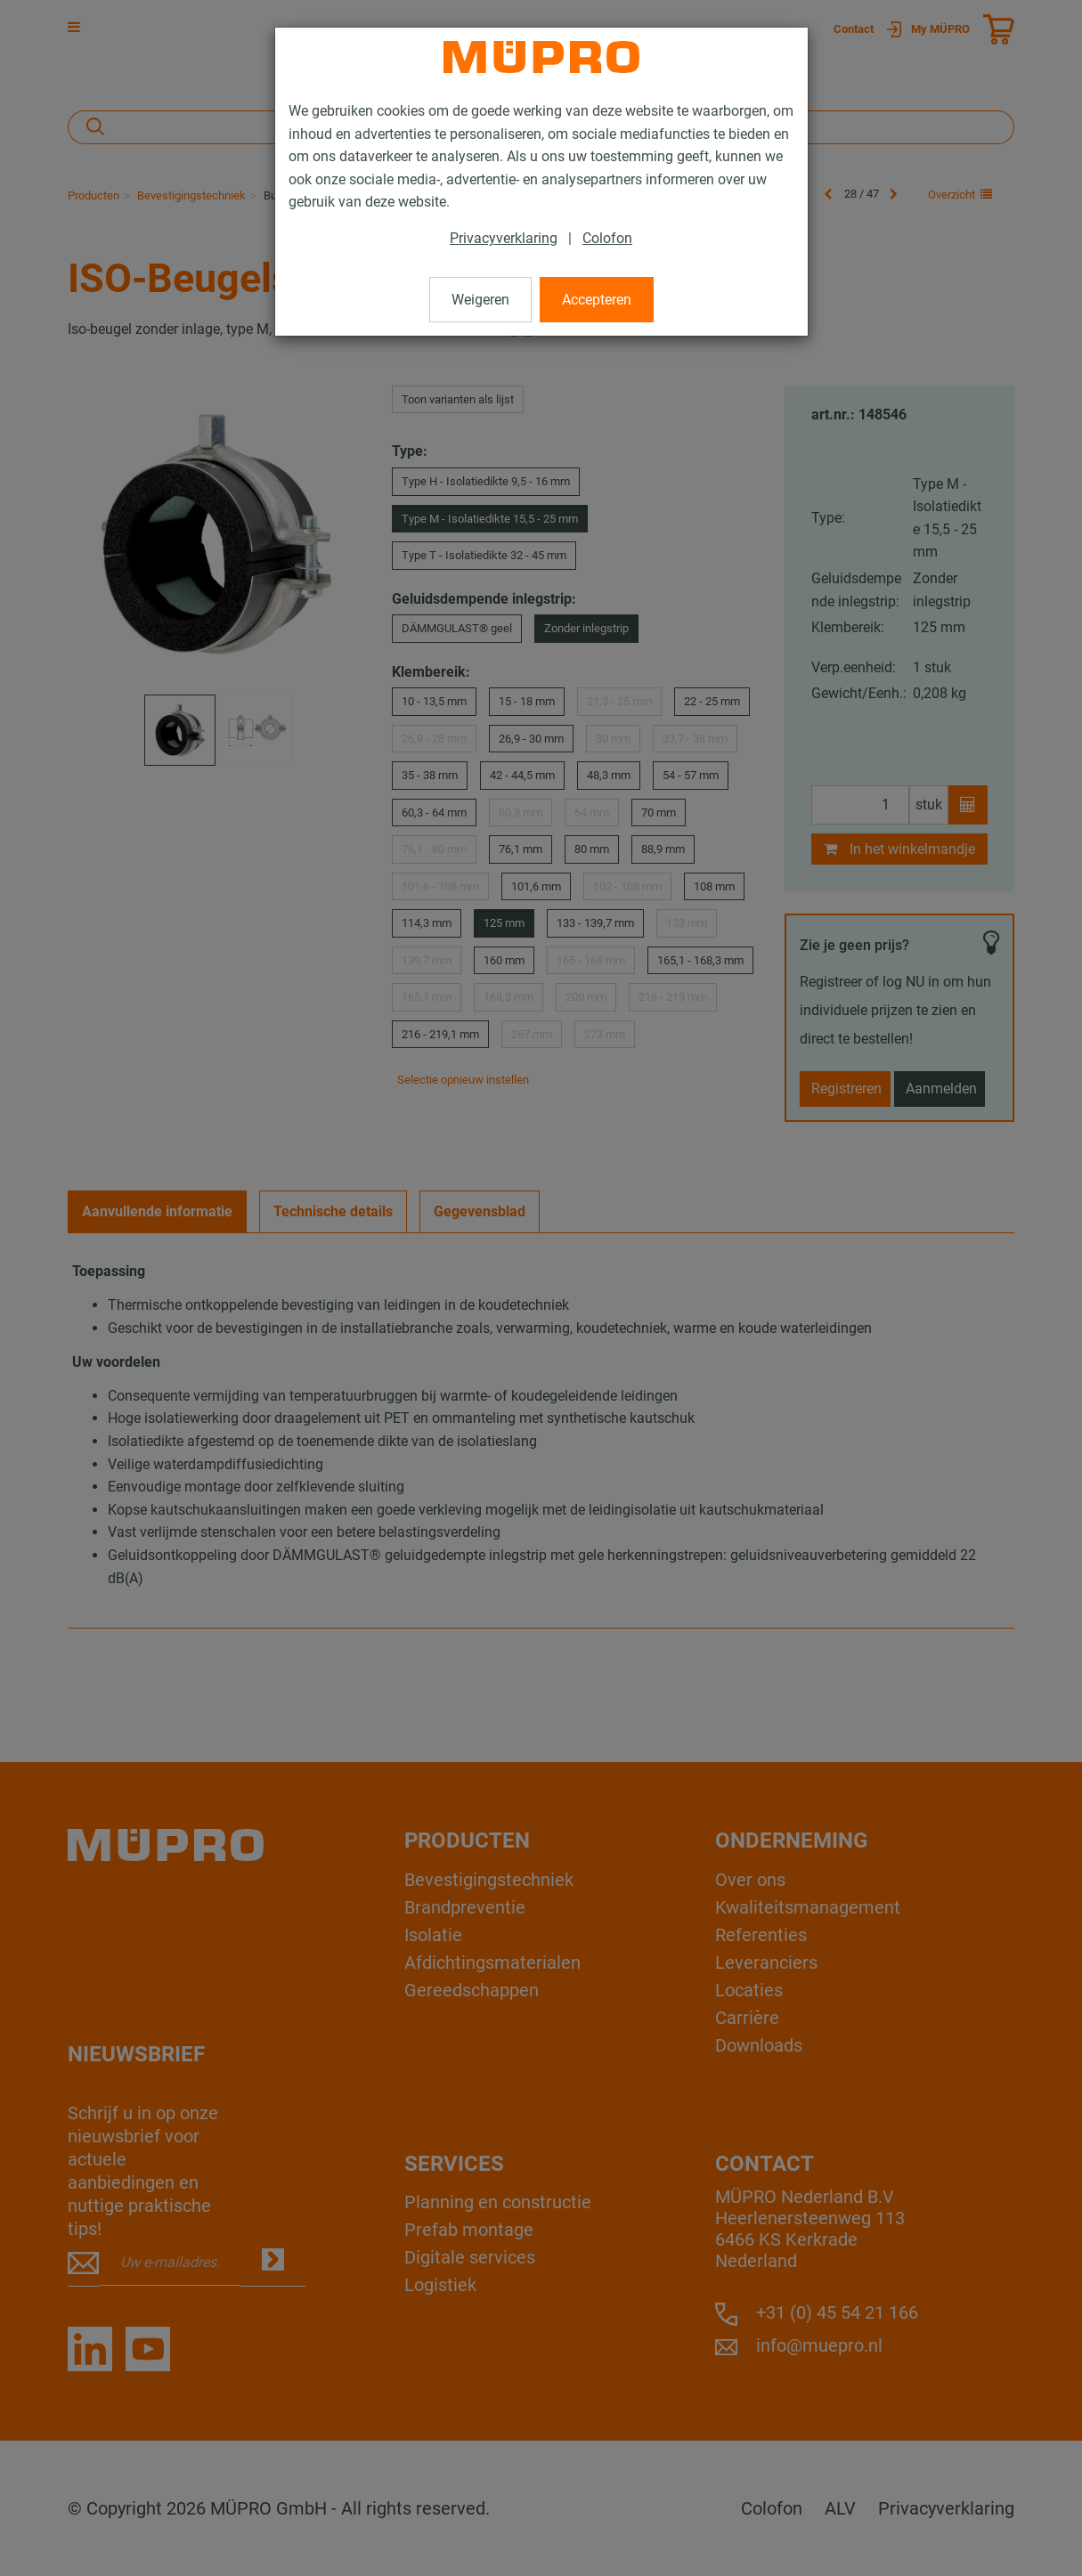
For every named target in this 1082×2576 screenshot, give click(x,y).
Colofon (607, 238)
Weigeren (480, 299)
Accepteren (596, 299)
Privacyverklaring (503, 238)
